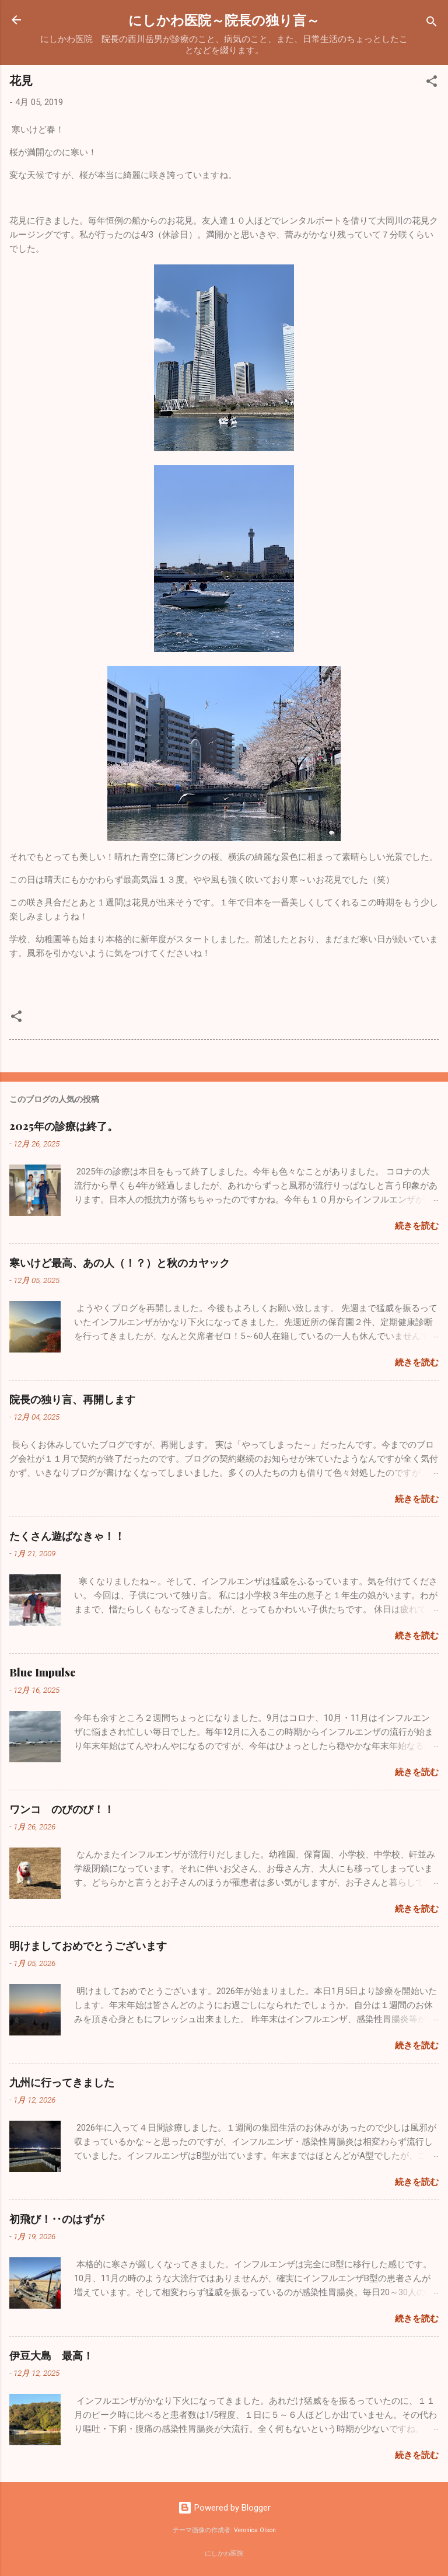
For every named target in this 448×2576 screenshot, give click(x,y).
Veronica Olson (255, 2530)
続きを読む (417, 1226)
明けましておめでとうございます (88, 1946)
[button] (432, 83)
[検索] (432, 23)
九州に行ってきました (61, 2082)
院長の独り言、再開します (72, 1399)
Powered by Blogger (224, 2507)
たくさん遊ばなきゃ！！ (67, 1536)
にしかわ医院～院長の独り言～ (224, 20)
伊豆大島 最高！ (51, 2355)
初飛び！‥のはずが (56, 2219)
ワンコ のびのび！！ (61, 1809)
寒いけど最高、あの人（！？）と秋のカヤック (119, 1263)
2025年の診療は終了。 (63, 1126)
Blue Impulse (42, 1672)
